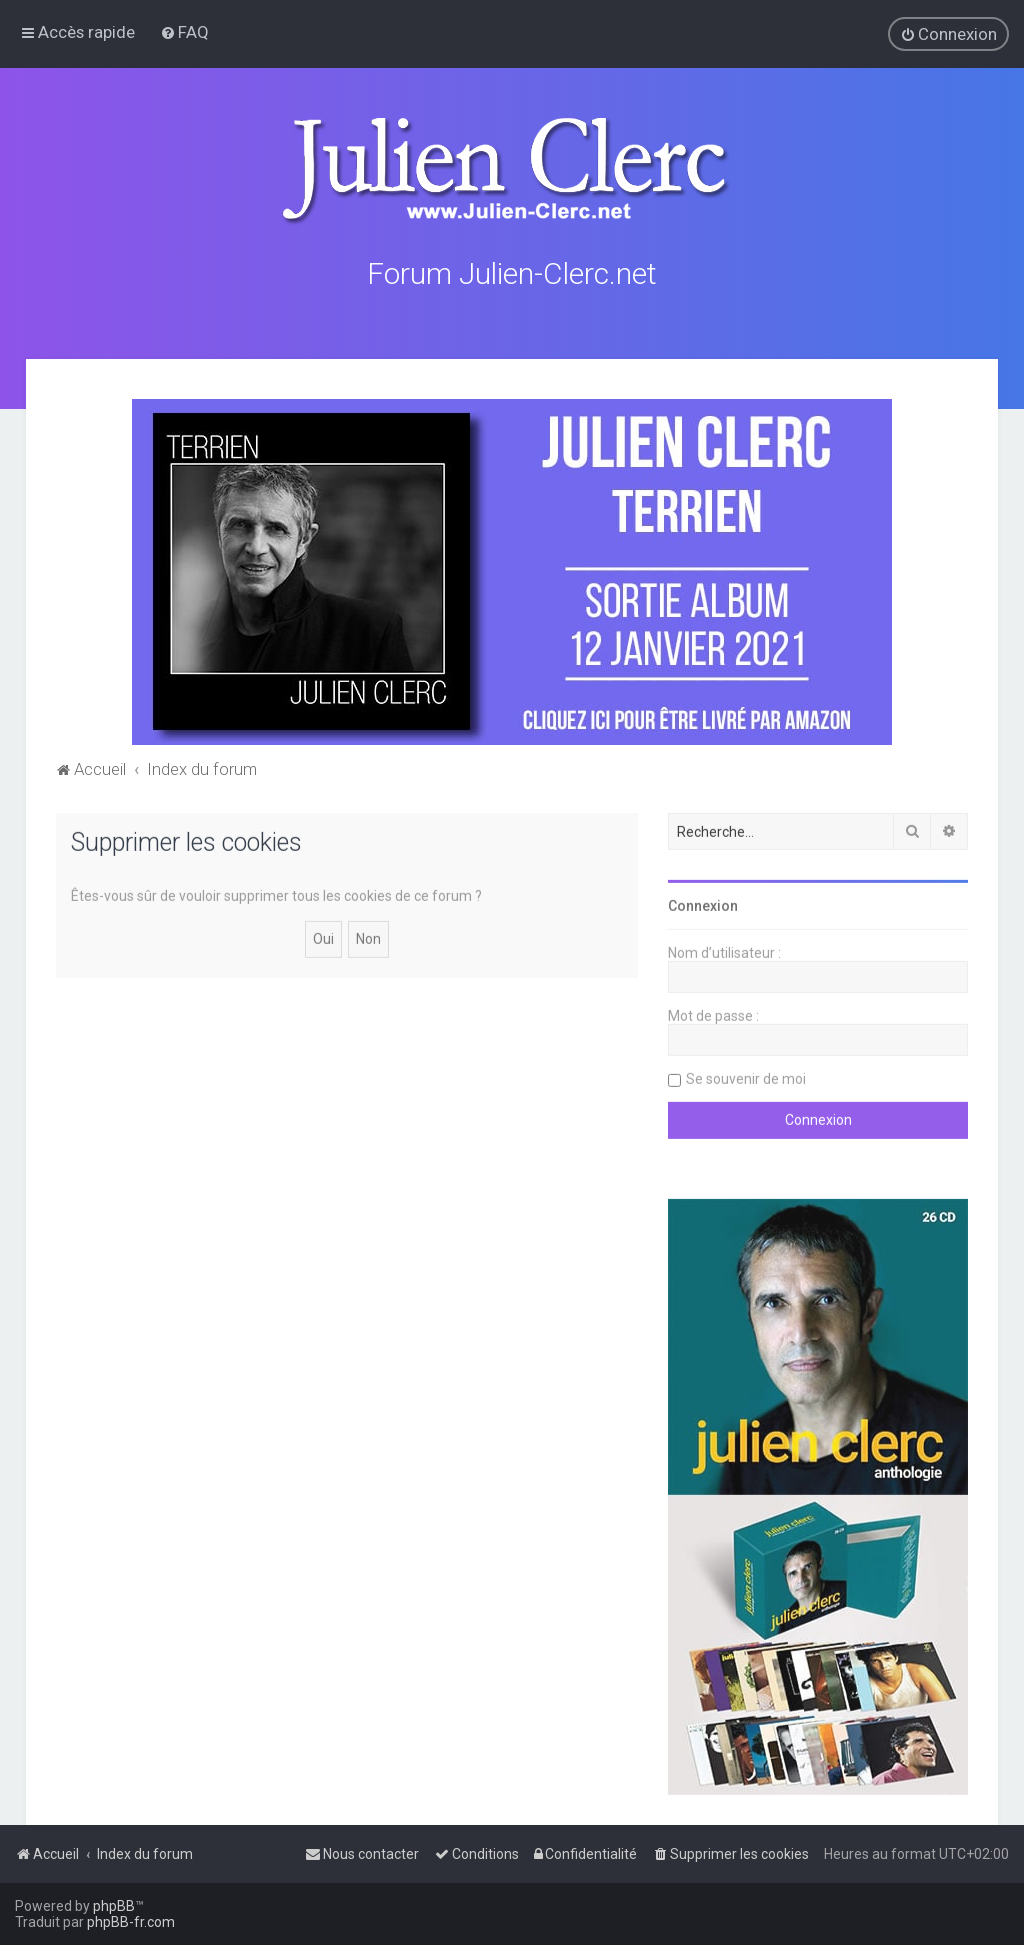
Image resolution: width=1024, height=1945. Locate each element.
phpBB (114, 1906)
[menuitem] (184, 32)
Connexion (703, 903)
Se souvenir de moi (746, 1076)
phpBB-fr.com (131, 1922)
